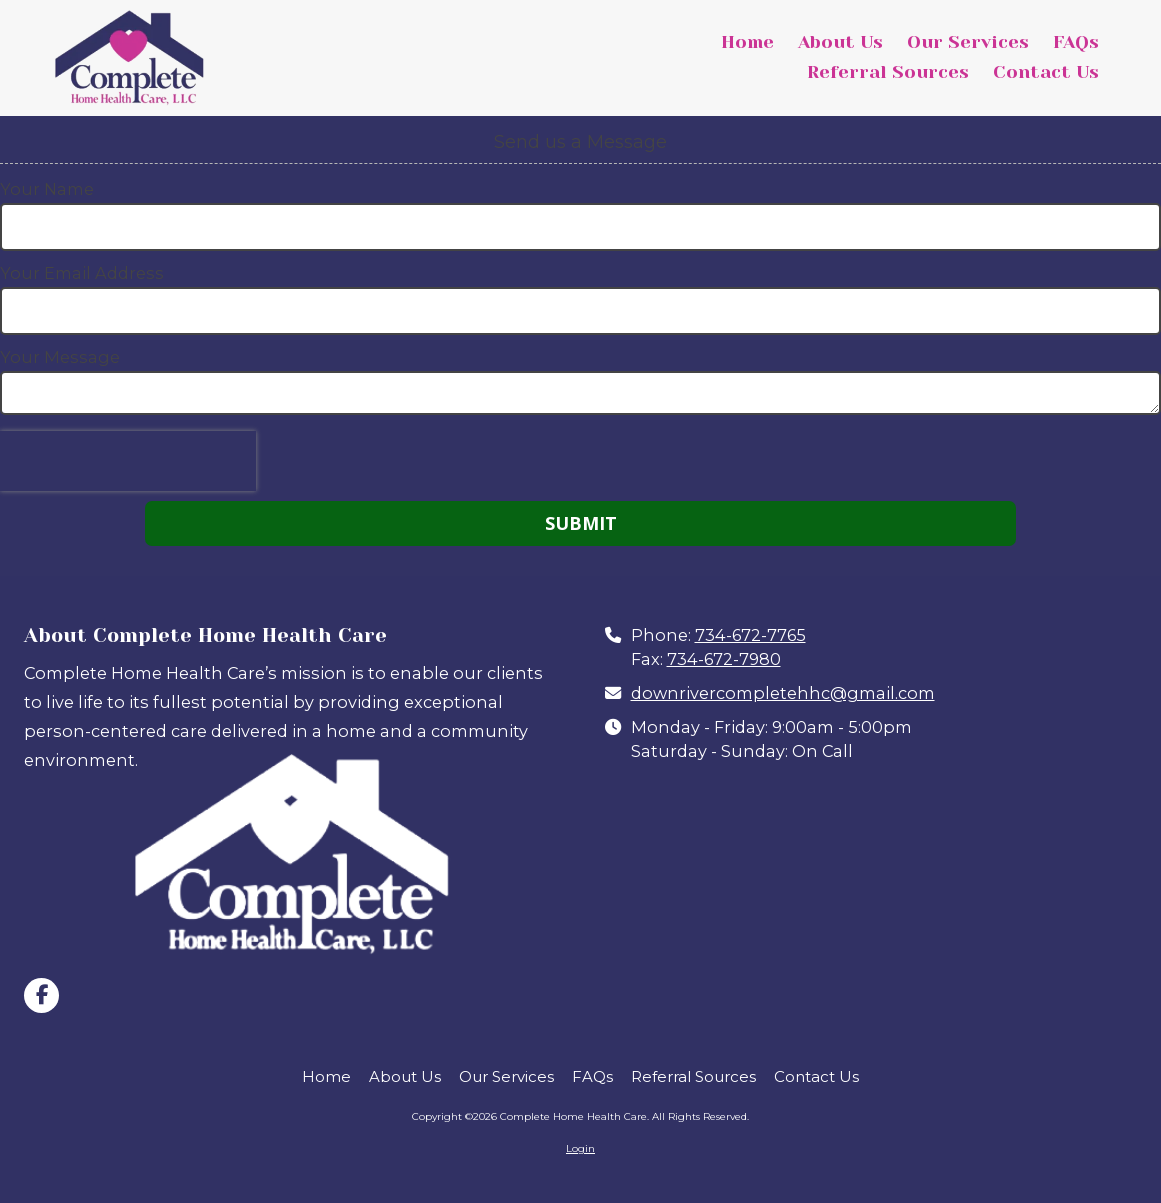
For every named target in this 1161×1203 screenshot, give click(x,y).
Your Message (60, 357)
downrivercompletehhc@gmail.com (783, 693)
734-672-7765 (750, 635)
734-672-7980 (724, 659)
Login (580, 1148)
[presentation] (128, 461)
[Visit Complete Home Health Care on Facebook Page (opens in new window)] (41, 995)
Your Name (47, 189)
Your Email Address (82, 273)
